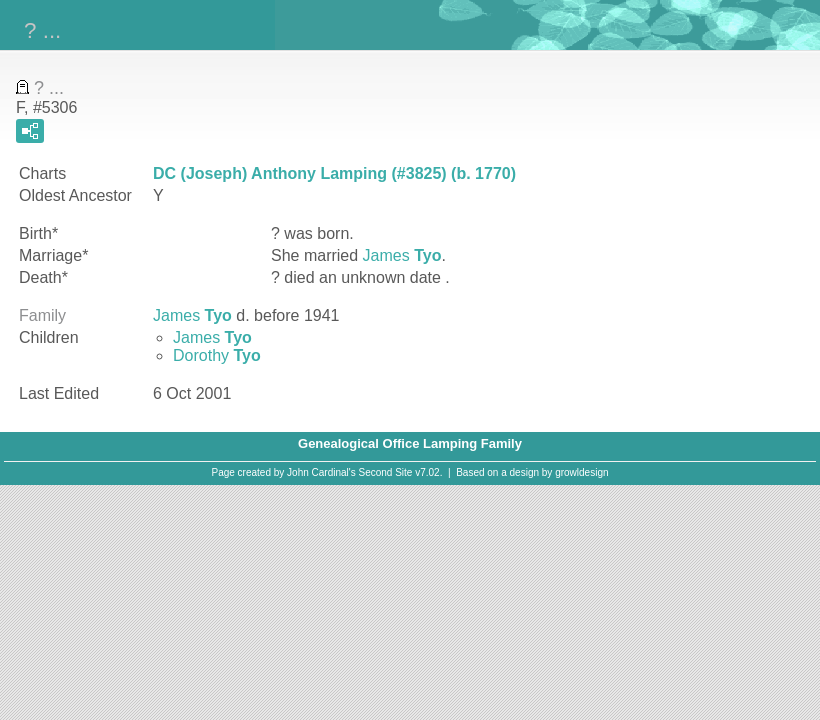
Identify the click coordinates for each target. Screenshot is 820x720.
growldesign (581, 472)
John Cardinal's (321, 472)
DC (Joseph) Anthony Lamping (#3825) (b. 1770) (334, 173)
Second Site (386, 472)
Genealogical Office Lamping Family (410, 443)
